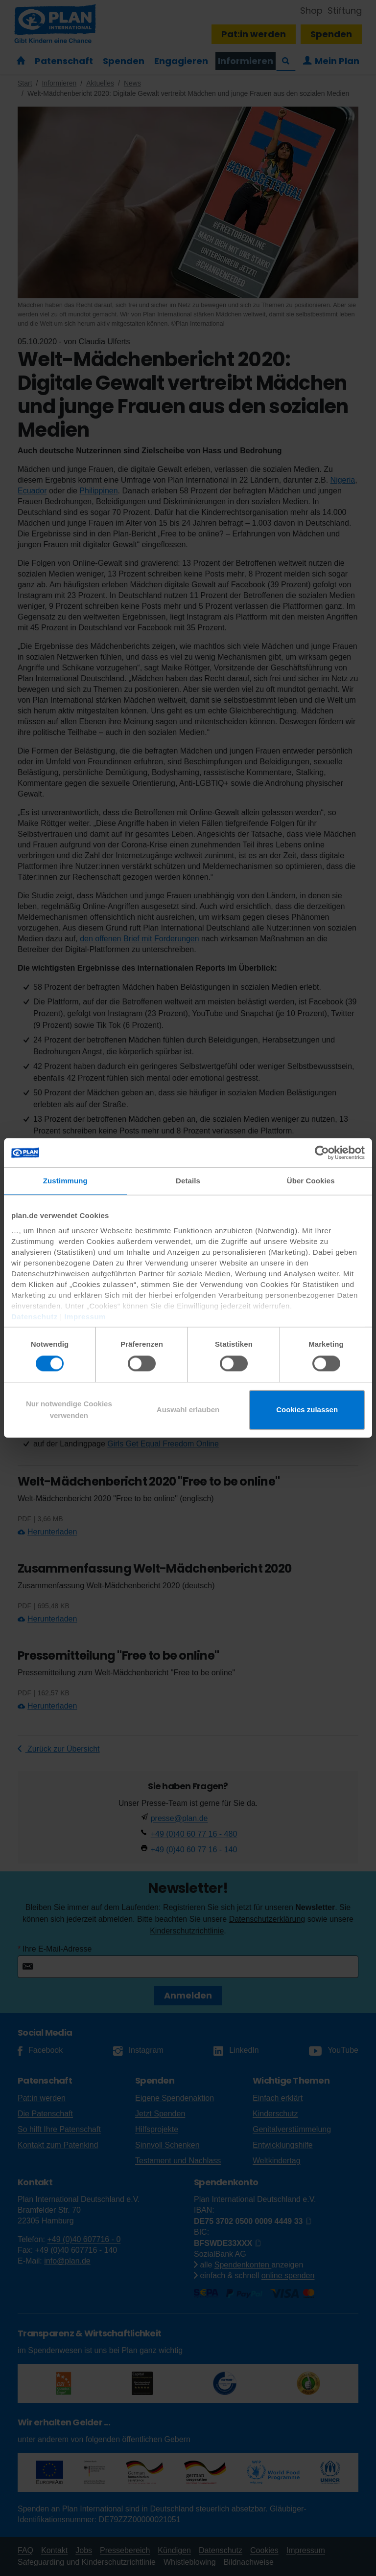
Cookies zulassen (307, 1410)
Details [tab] (188, 1181)
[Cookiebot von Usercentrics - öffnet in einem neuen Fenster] (322, 1152)
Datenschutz (34, 1316)
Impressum (85, 1316)
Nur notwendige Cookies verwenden (69, 1410)
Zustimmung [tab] (65, 1181)
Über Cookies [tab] (311, 1181)
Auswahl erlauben (188, 1410)
